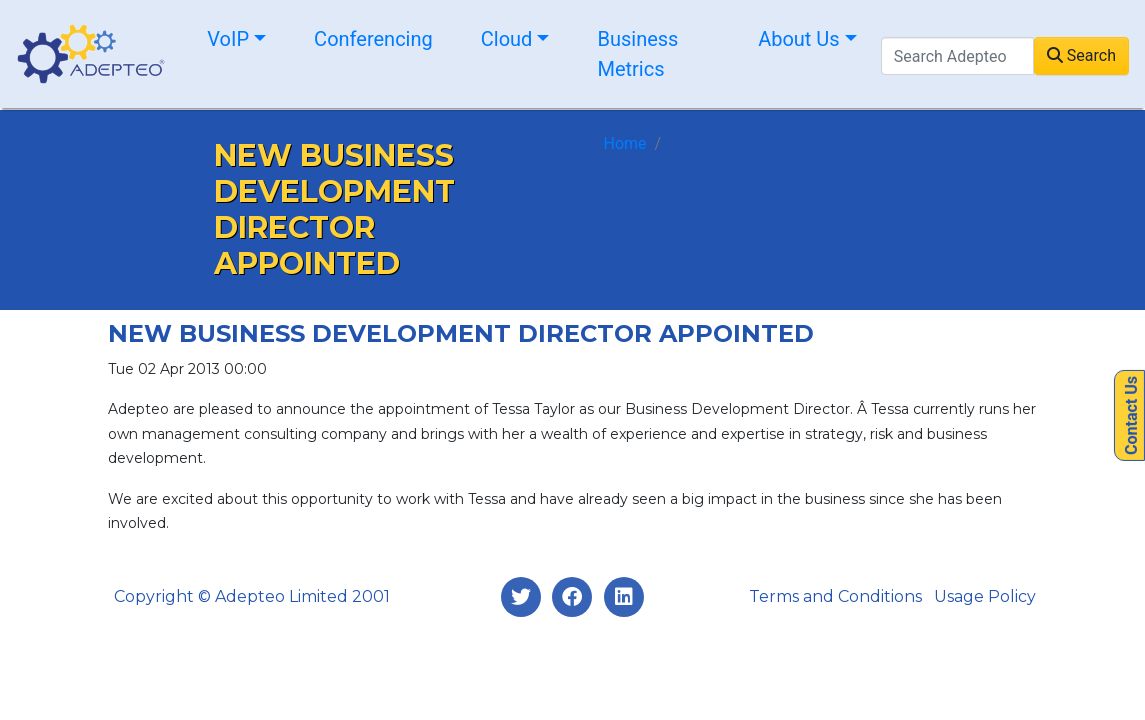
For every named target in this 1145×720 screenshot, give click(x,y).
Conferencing (373, 39)
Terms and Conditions (835, 596)
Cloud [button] (507, 39)
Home (625, 143)
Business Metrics (637, 54)
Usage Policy (985, 596)
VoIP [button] (228, 39)
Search (1081, 55)
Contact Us (1131, 415)
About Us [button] (799, 39)
